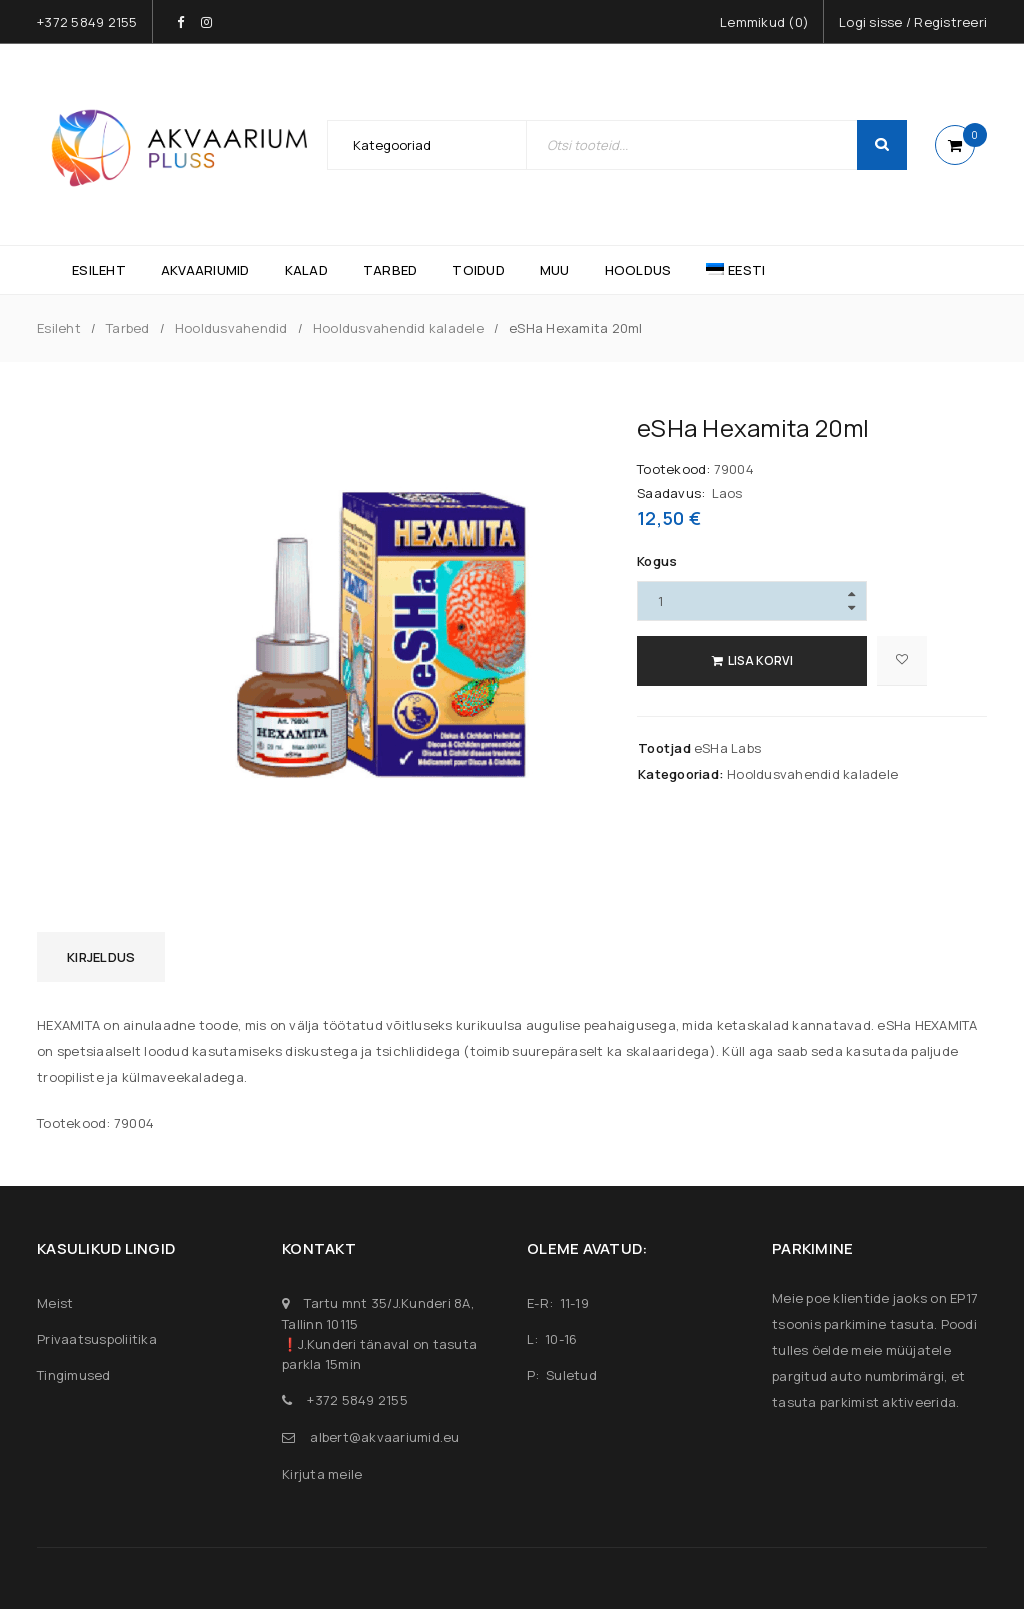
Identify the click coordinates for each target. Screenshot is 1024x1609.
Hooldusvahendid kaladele (398, 328)
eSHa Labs (727, 748)
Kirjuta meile (322, 1474)
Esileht (59, 328)
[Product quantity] (752, 601)
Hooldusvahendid (231, 328)
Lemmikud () (764, 22)
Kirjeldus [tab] (101, 957)
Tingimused (74, 1375)
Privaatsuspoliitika (97, 1339)
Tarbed (128, 328)
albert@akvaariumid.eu (384, 1437)
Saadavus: (671, 493)
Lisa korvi (760, 660)
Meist (55, 1303)
